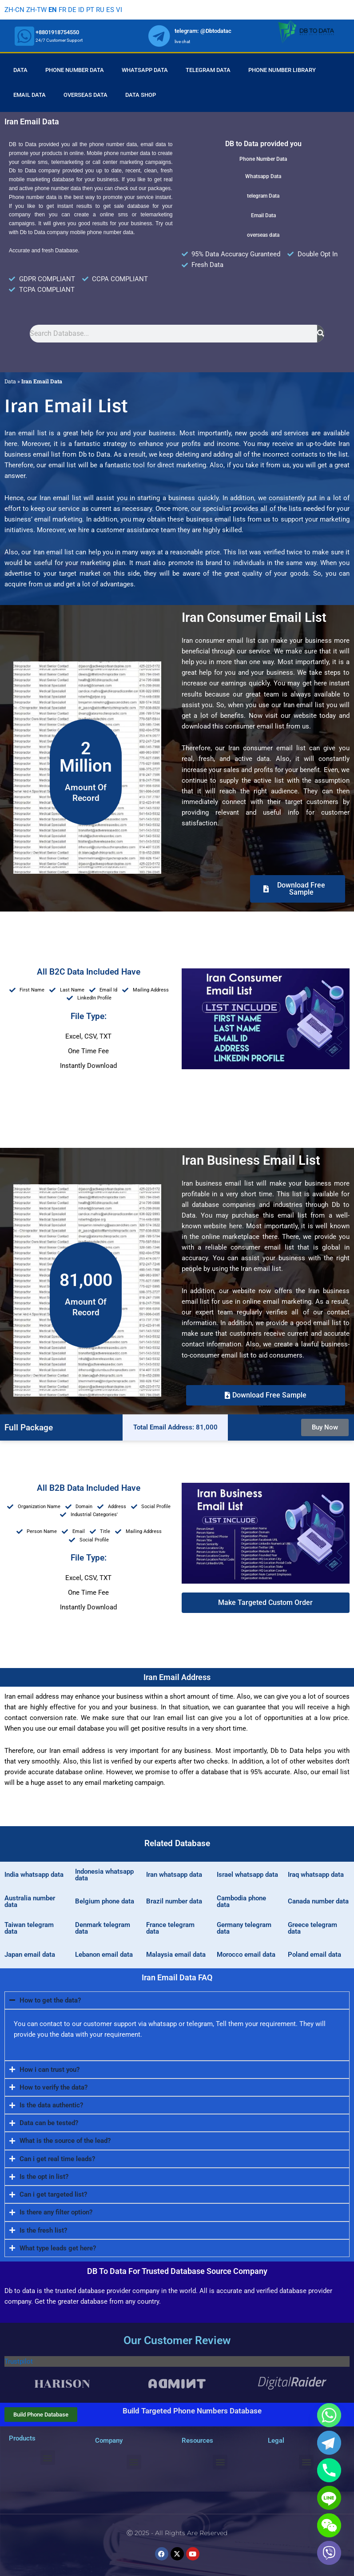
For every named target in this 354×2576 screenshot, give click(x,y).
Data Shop (140, 95)
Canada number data (318, 1901)
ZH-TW (36, 10)
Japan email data (29, 1955)
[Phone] (329, 2470)
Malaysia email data (176, 1955)
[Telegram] (329, 2443)
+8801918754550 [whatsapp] (57, 32)
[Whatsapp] (329, 2415)
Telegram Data (208, 70)
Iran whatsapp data (174, 1875)
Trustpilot (18, 2361)
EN (52, 10)
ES (110, 10)
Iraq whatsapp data (316, 1875)
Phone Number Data (74, 70)
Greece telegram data (312, 1928)
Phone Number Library (282, 70)
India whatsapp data (34, 1875)
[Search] (320, 333)
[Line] (329, 2498)
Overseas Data (85, 95)
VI (119, 10)
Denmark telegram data (102, 1928)
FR (62, 10)
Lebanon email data (104, 1955)
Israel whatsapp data (247, 1875)
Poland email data (314, 1955)
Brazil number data (174, 1901)
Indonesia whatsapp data (104, 1874)
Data (20, 70)
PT (90, 10)
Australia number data (29, 1901)
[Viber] (329, 2553)
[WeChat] (329, 2525)
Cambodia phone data (241, 1901)
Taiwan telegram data (29, 1928)
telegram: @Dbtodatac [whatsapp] (203, 31)
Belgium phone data (104, 1901)
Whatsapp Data (145, 70)
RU (100, 10)
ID (81, 10)
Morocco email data (246, 1955)
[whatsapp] (24, 36)
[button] (266, 1603)
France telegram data (170, 1928)
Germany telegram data (244, 1928)
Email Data (29, 95)
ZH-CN (14, 10)
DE (72, 10)
